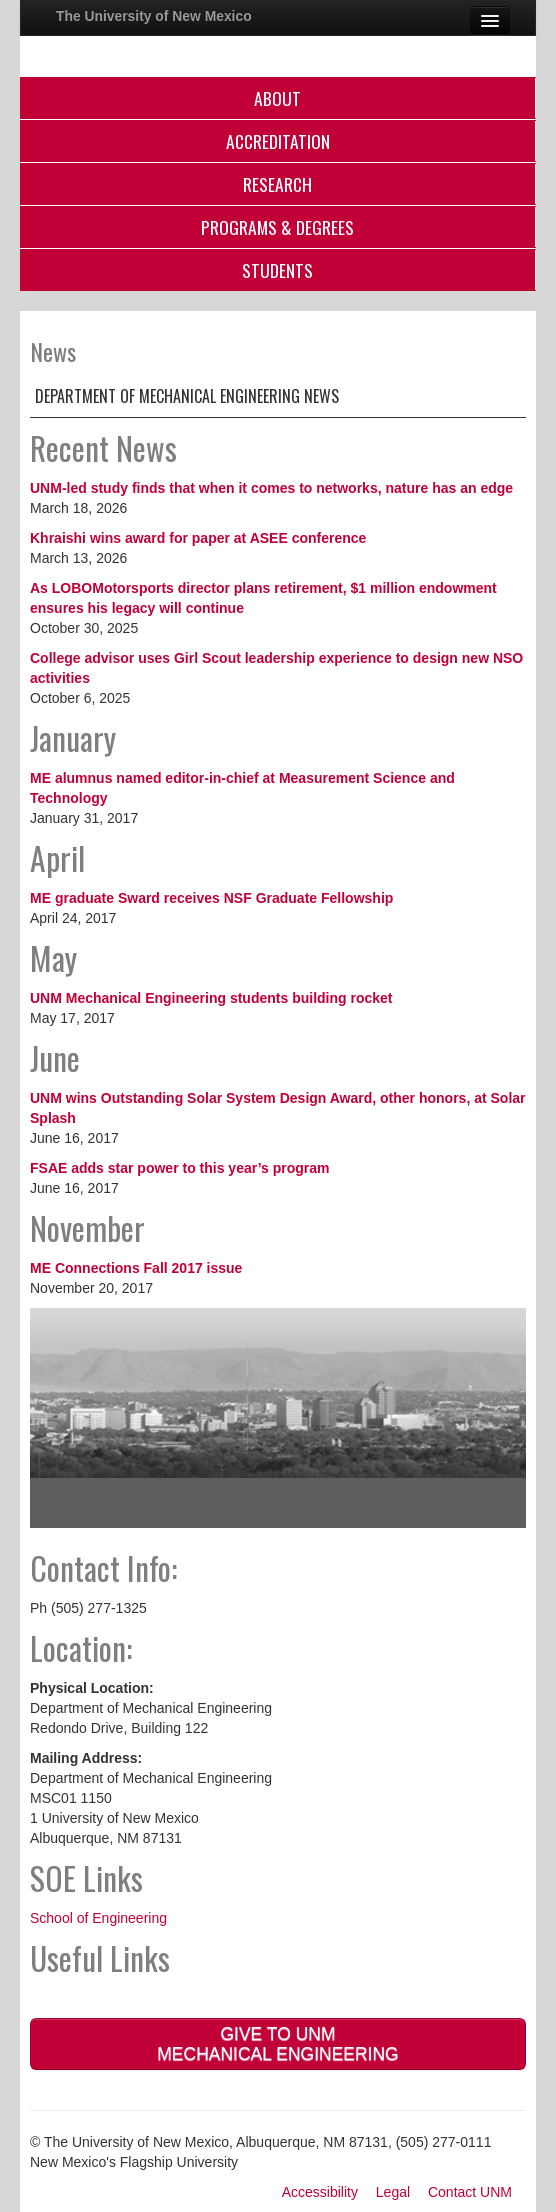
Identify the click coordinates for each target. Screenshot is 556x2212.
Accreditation (278, 141)
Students (277, 270)
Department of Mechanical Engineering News (187, 396)
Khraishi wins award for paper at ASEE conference (198, 538)
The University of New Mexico (154, 16)
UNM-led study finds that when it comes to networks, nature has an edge (271, 488)
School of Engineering (98, 1918)
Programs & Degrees (277, 227)
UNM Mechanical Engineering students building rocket (211, 998)
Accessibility (320, 2192)
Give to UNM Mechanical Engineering (277, 2044)
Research (277, 184)
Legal (393, 2192)
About (277, 98)
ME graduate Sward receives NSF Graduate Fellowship (211, 898)
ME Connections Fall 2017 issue (136, 1268)
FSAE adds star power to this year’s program (180, 1168)
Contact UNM (470, 2192)
